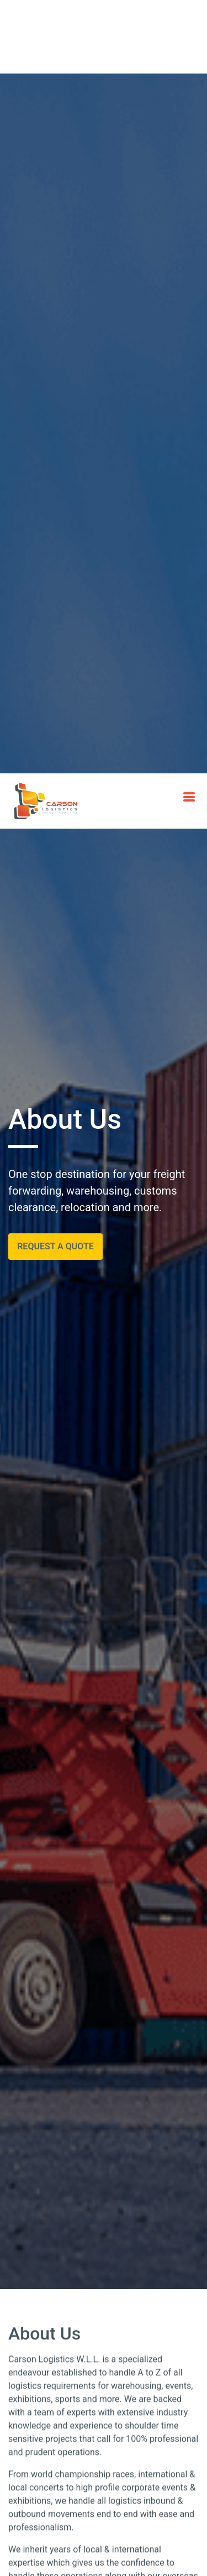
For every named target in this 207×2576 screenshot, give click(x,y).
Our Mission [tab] (70, 2364)
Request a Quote (55, 572)
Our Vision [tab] (141, 2364)
